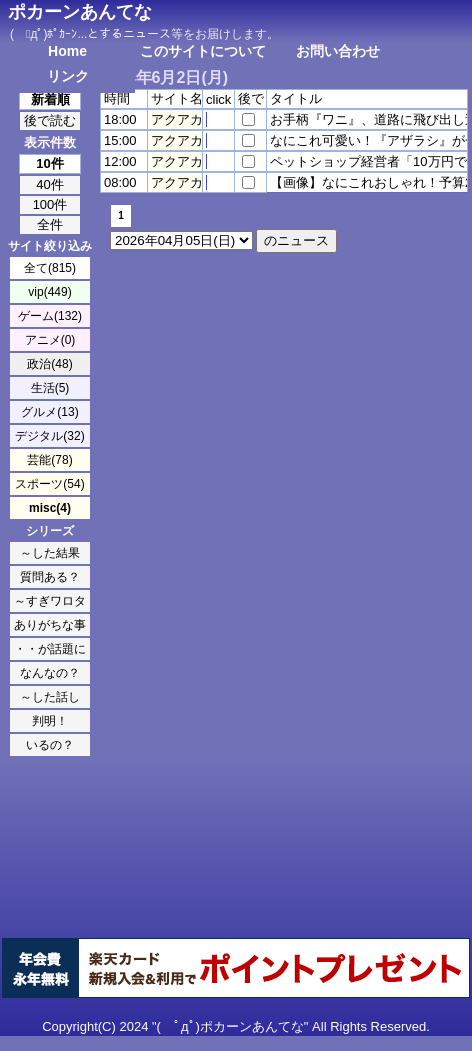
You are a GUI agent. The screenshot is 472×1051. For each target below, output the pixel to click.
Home (67, 51)
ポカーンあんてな (80, 12)
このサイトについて (203, 51)
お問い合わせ (338, 51)
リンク (68, 76)
